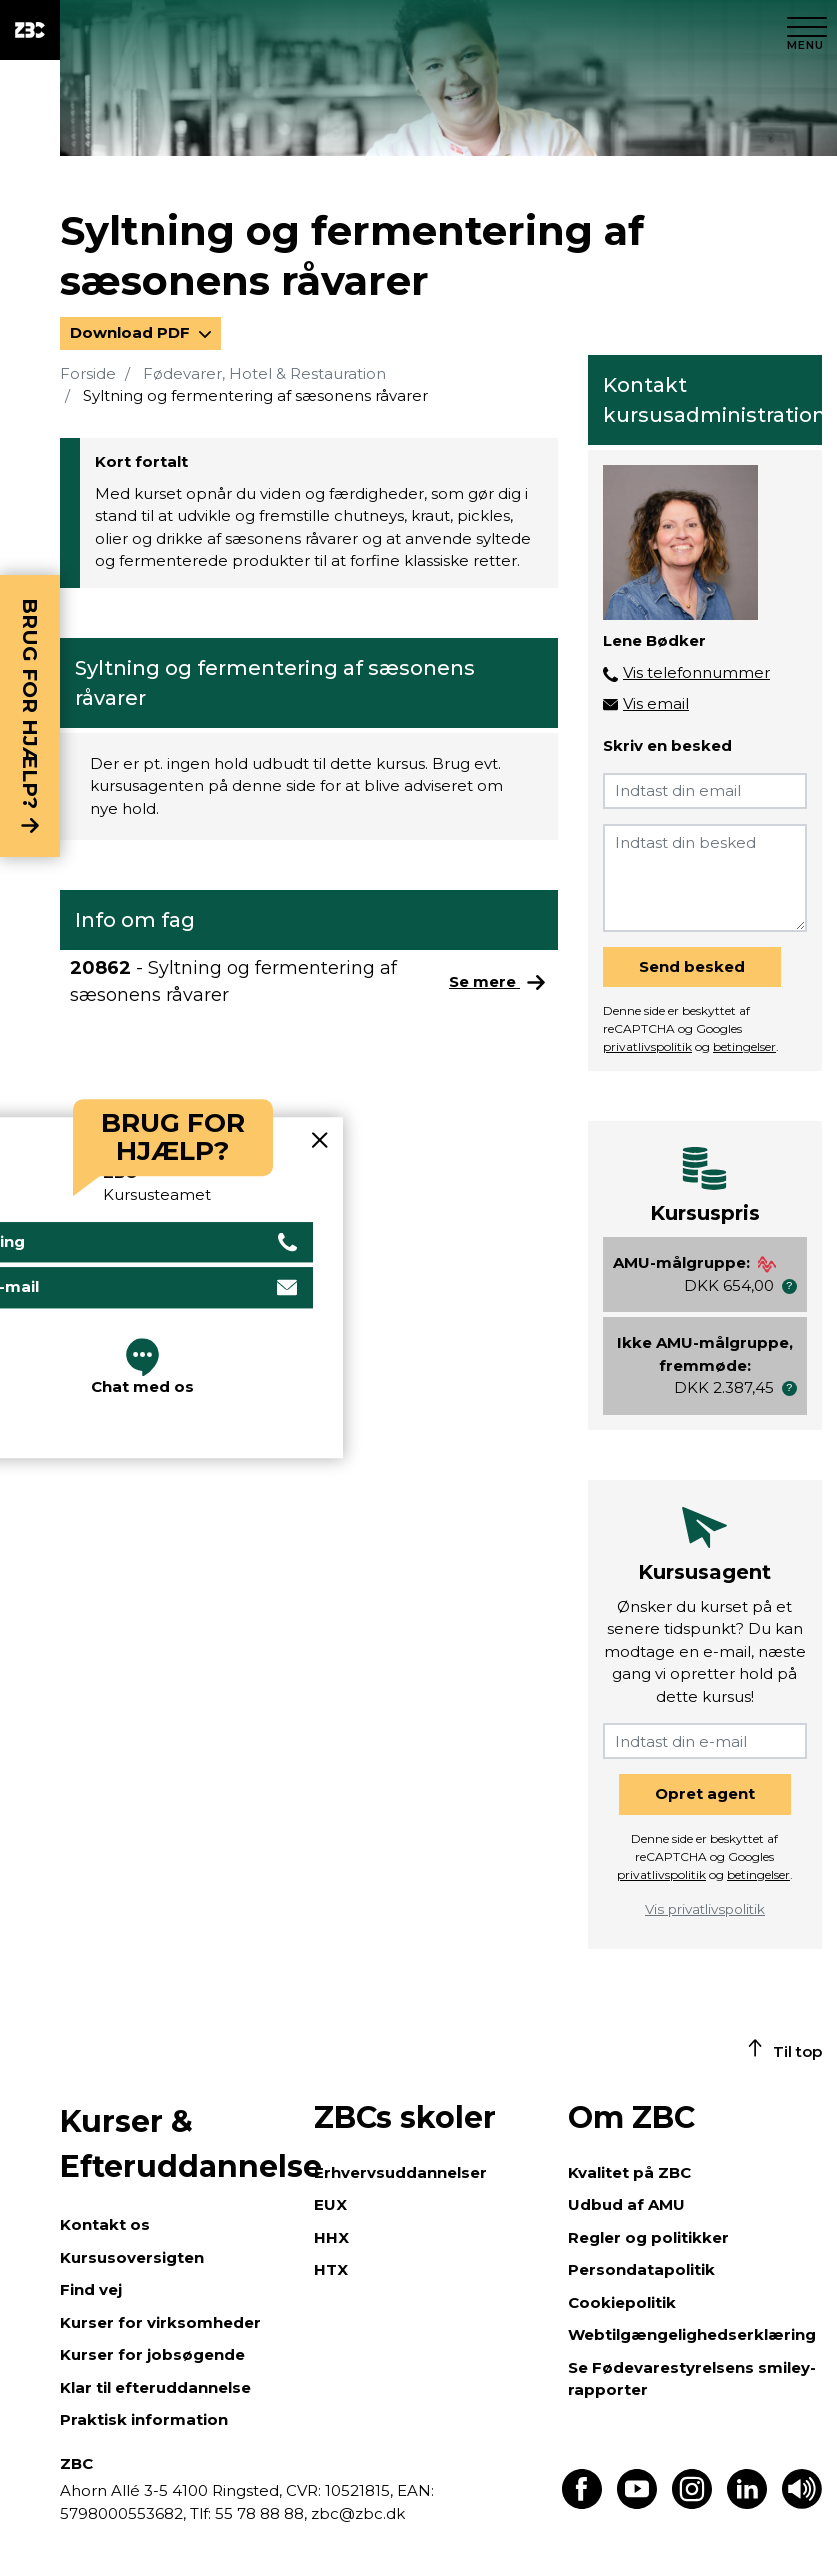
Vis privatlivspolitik (705, 1909)
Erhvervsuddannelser (400, 2172)
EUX (330, 2204)
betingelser (744, 1046)
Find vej (91, 2289)
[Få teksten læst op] (802, 2503)
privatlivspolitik (647, 1046)
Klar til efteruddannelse (155, 2387)
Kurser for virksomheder (160, 2322)
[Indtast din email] (705, 791)
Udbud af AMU (626, 2204)
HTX (331, 2269)
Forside (88, 373)
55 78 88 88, (261, 2513)
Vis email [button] (656, 703)
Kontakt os (105, 2224)
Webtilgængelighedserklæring (692, 2334)
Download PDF (132, 332)
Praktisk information (144, 2419)
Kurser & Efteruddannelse (177, 2144)
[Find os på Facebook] (582, 2503)
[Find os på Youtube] (637, 2503)
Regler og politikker (648, 2237)
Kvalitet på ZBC (629, 2172)
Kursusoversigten (132, 2257)
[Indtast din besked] (705, 878)
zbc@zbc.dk (358, 2513)
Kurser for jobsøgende (152, 2354)
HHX (331, 2237)
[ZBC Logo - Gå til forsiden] (30, 30)
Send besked (692, 966)
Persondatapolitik (641, 2269)
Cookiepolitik (622, 2302)
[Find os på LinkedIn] (747, 2503)
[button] (789, 1286)
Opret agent (705, 1793)
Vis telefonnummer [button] (696, 672)
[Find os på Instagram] (692, 2503)
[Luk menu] (807, 30)
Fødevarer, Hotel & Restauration (264, 373)
